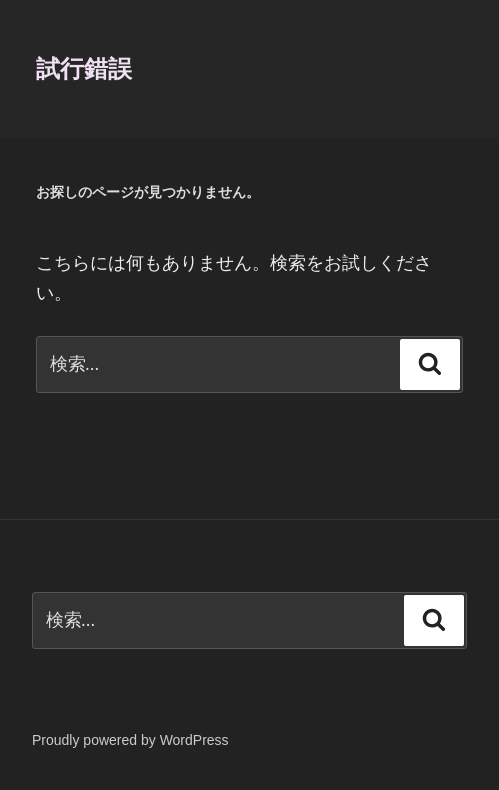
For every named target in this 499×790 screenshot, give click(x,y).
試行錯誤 (84, 68)
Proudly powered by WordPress (130, 740)
